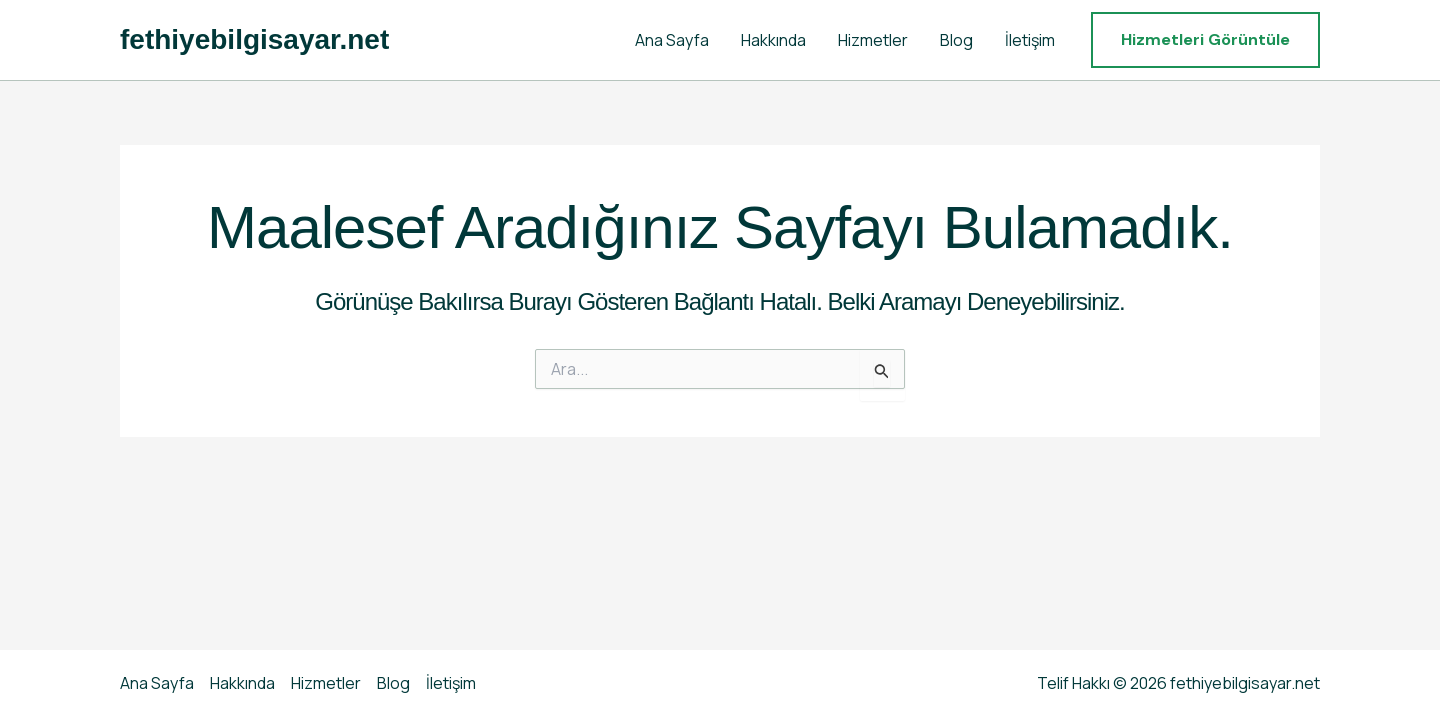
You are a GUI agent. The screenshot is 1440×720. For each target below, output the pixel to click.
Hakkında (773, 40)
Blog (956, 40)
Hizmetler (873, 40)
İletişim (1030, 40)
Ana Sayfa (672, 40)
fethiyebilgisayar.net (254, 39)
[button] (1205, 40)
